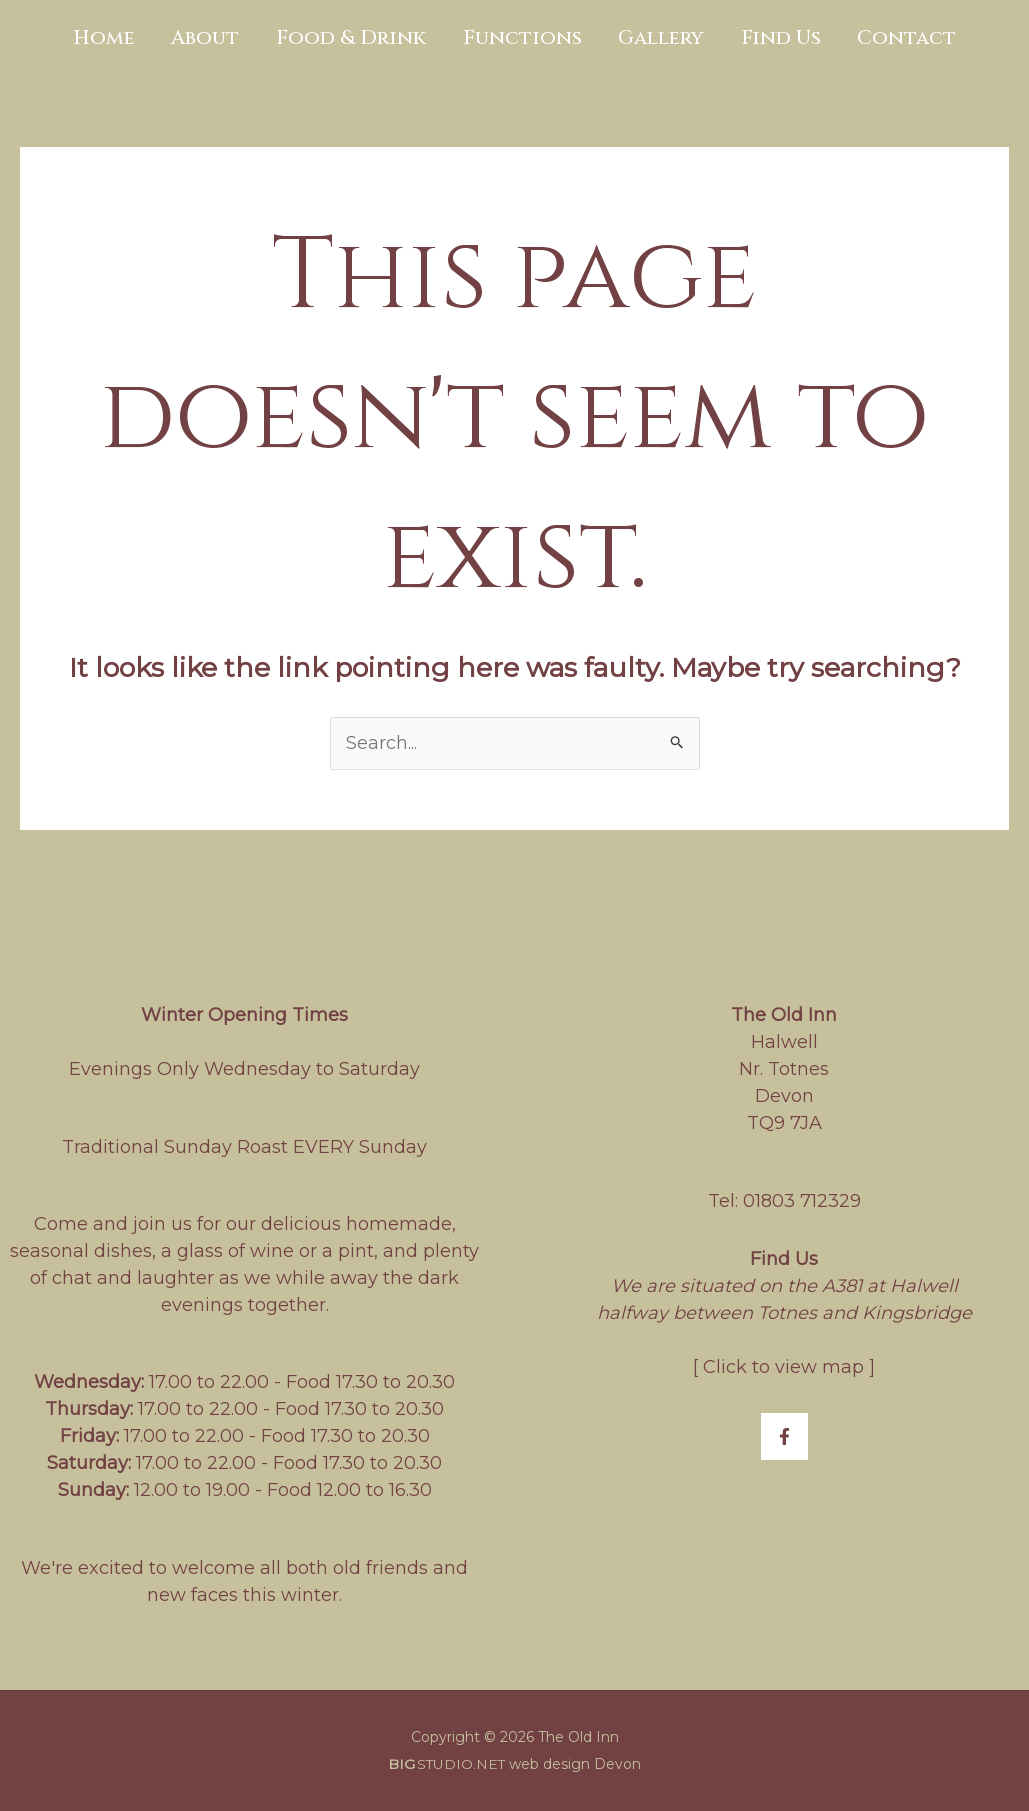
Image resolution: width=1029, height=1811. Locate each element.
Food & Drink (358, 37)
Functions (522, 37)
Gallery (655, 37)
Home (124, 37)
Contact (887, 37)
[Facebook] (784, 1436)
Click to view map (783, 1367)
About (219, 37)
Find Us (768, 37)
